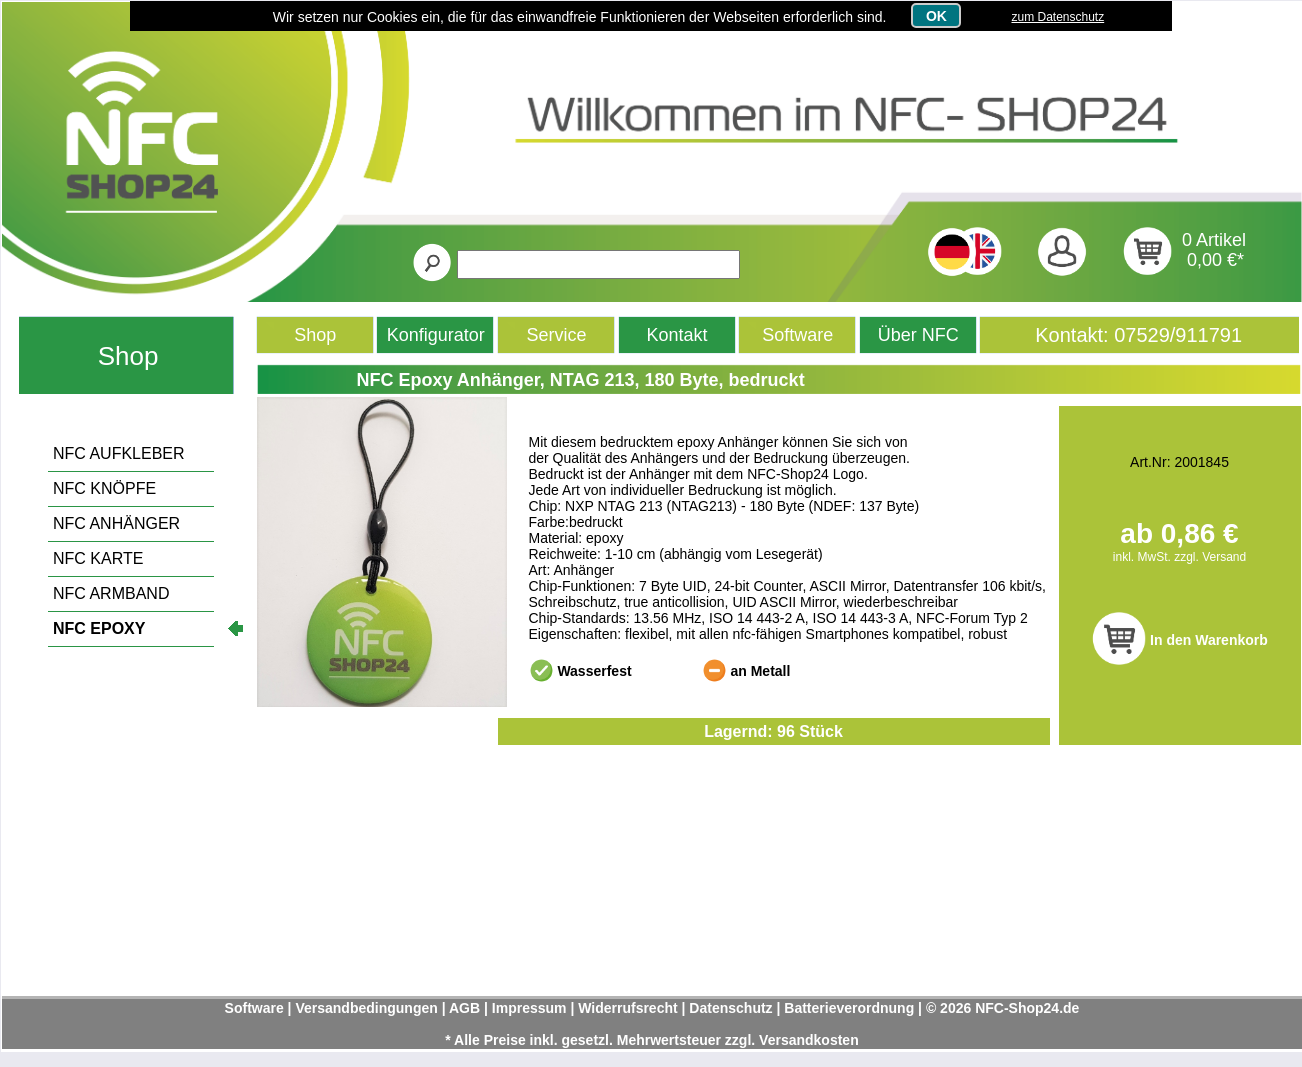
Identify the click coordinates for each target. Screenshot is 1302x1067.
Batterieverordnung (849, 1008)
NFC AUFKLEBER (119, 453)
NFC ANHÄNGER (116, 523)
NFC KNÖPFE (104, 488)
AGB (464, 1008)
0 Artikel (1214, 240)
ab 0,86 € (1179, 533)
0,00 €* (1215, 260)
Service (557, 335)
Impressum (529, 1008)
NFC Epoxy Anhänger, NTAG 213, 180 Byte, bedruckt (581, 380)
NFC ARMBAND (111, 593)
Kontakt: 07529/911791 (1138, 335)
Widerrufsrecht (627, 1008)
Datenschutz (730, 1008)
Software (797, 335)
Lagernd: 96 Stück (773, 731)
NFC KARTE (98, 558)
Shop (128, 356)
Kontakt (677, 335)
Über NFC (918, 335)
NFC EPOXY (99, 628)
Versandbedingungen (366, 1008)
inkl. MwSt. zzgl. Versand (1179, 557)
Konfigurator (436, 335)
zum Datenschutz (1057, 17)
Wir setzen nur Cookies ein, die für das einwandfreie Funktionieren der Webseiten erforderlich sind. (580, 17)
